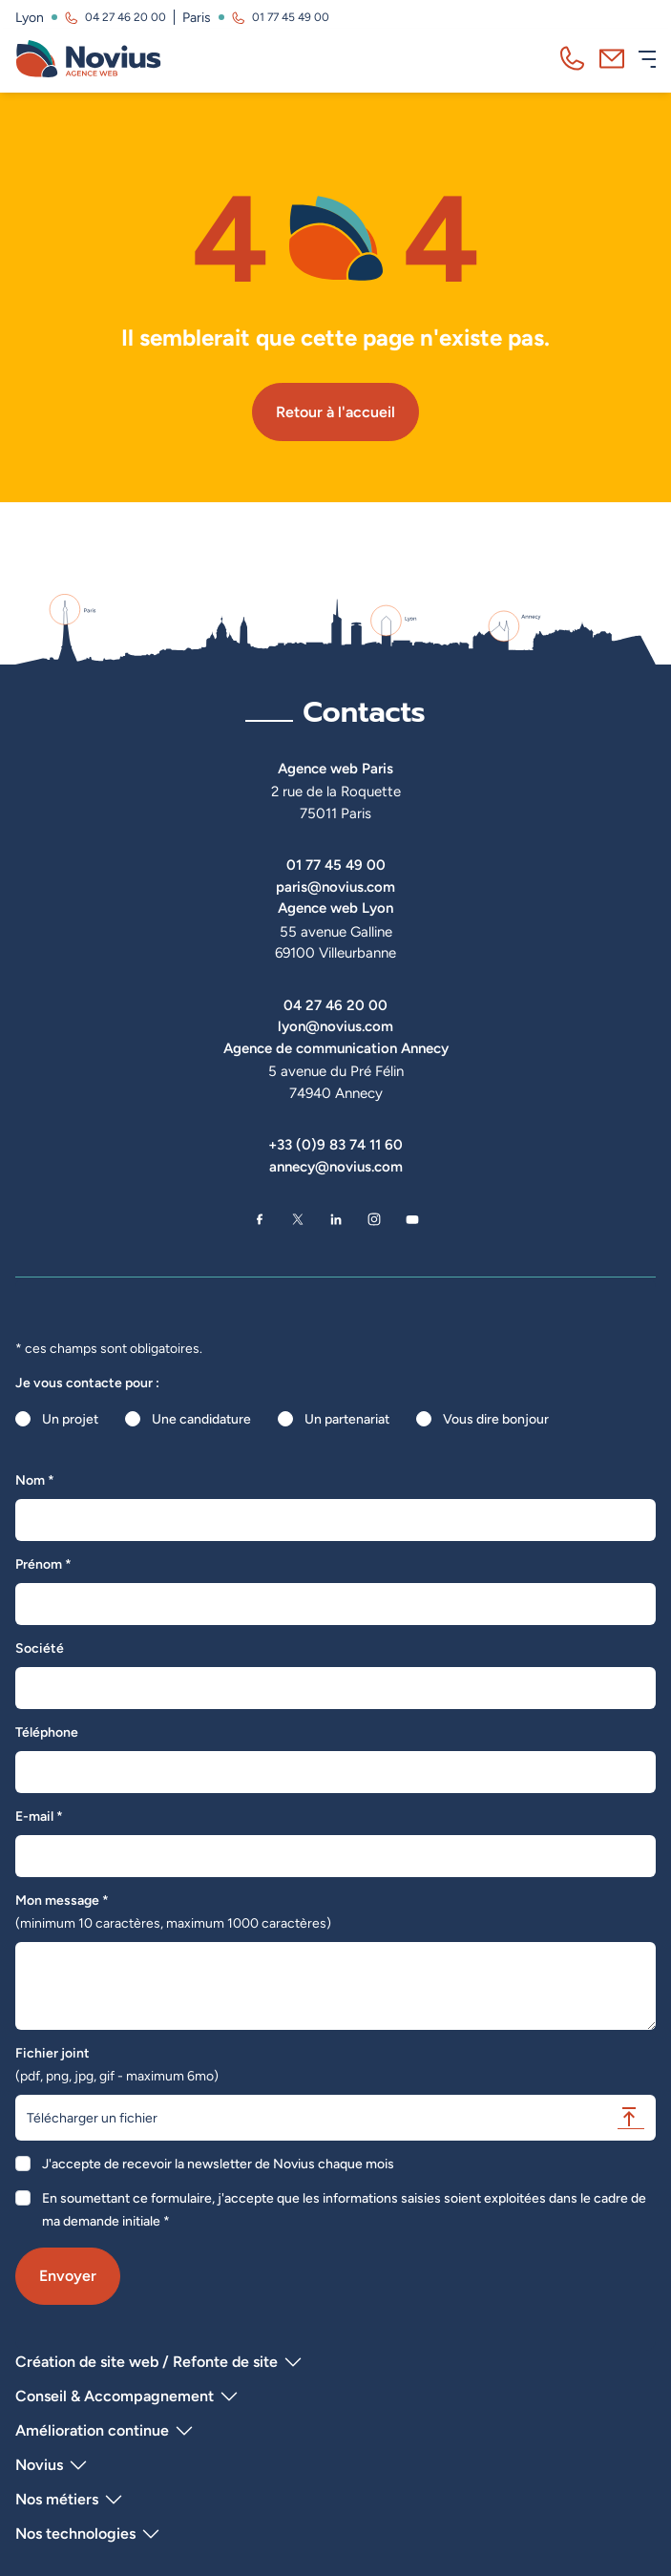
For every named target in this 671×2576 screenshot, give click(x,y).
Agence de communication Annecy (336, 1048)
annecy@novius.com (336, 1166)
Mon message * (173, 1911)
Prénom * (43, 1564)
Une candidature (201, 1418)
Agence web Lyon (335, 907)
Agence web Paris (335, 768)
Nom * (34, 1480)
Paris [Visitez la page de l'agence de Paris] (196, 17)
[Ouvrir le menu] (647, 59)
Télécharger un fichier (335, 2117)
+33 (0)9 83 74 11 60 (335, 1144)
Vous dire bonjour (496, 1418)
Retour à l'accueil (335, 412)
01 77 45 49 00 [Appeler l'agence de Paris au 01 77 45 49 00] (290, 17)
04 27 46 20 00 (335, 1005)
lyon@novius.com (335, 1026)
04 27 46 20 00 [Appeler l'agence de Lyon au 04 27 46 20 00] (125, 17)
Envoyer (67, 2276)
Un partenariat (346, 1418)
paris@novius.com (335, 886)
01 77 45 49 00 (336, 864)
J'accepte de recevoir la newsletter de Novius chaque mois (218, 2163)
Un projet (70, 1418)
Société (39, 1648)
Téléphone (46, 1732)
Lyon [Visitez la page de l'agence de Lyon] (29, 17)
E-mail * (39, 1816)
